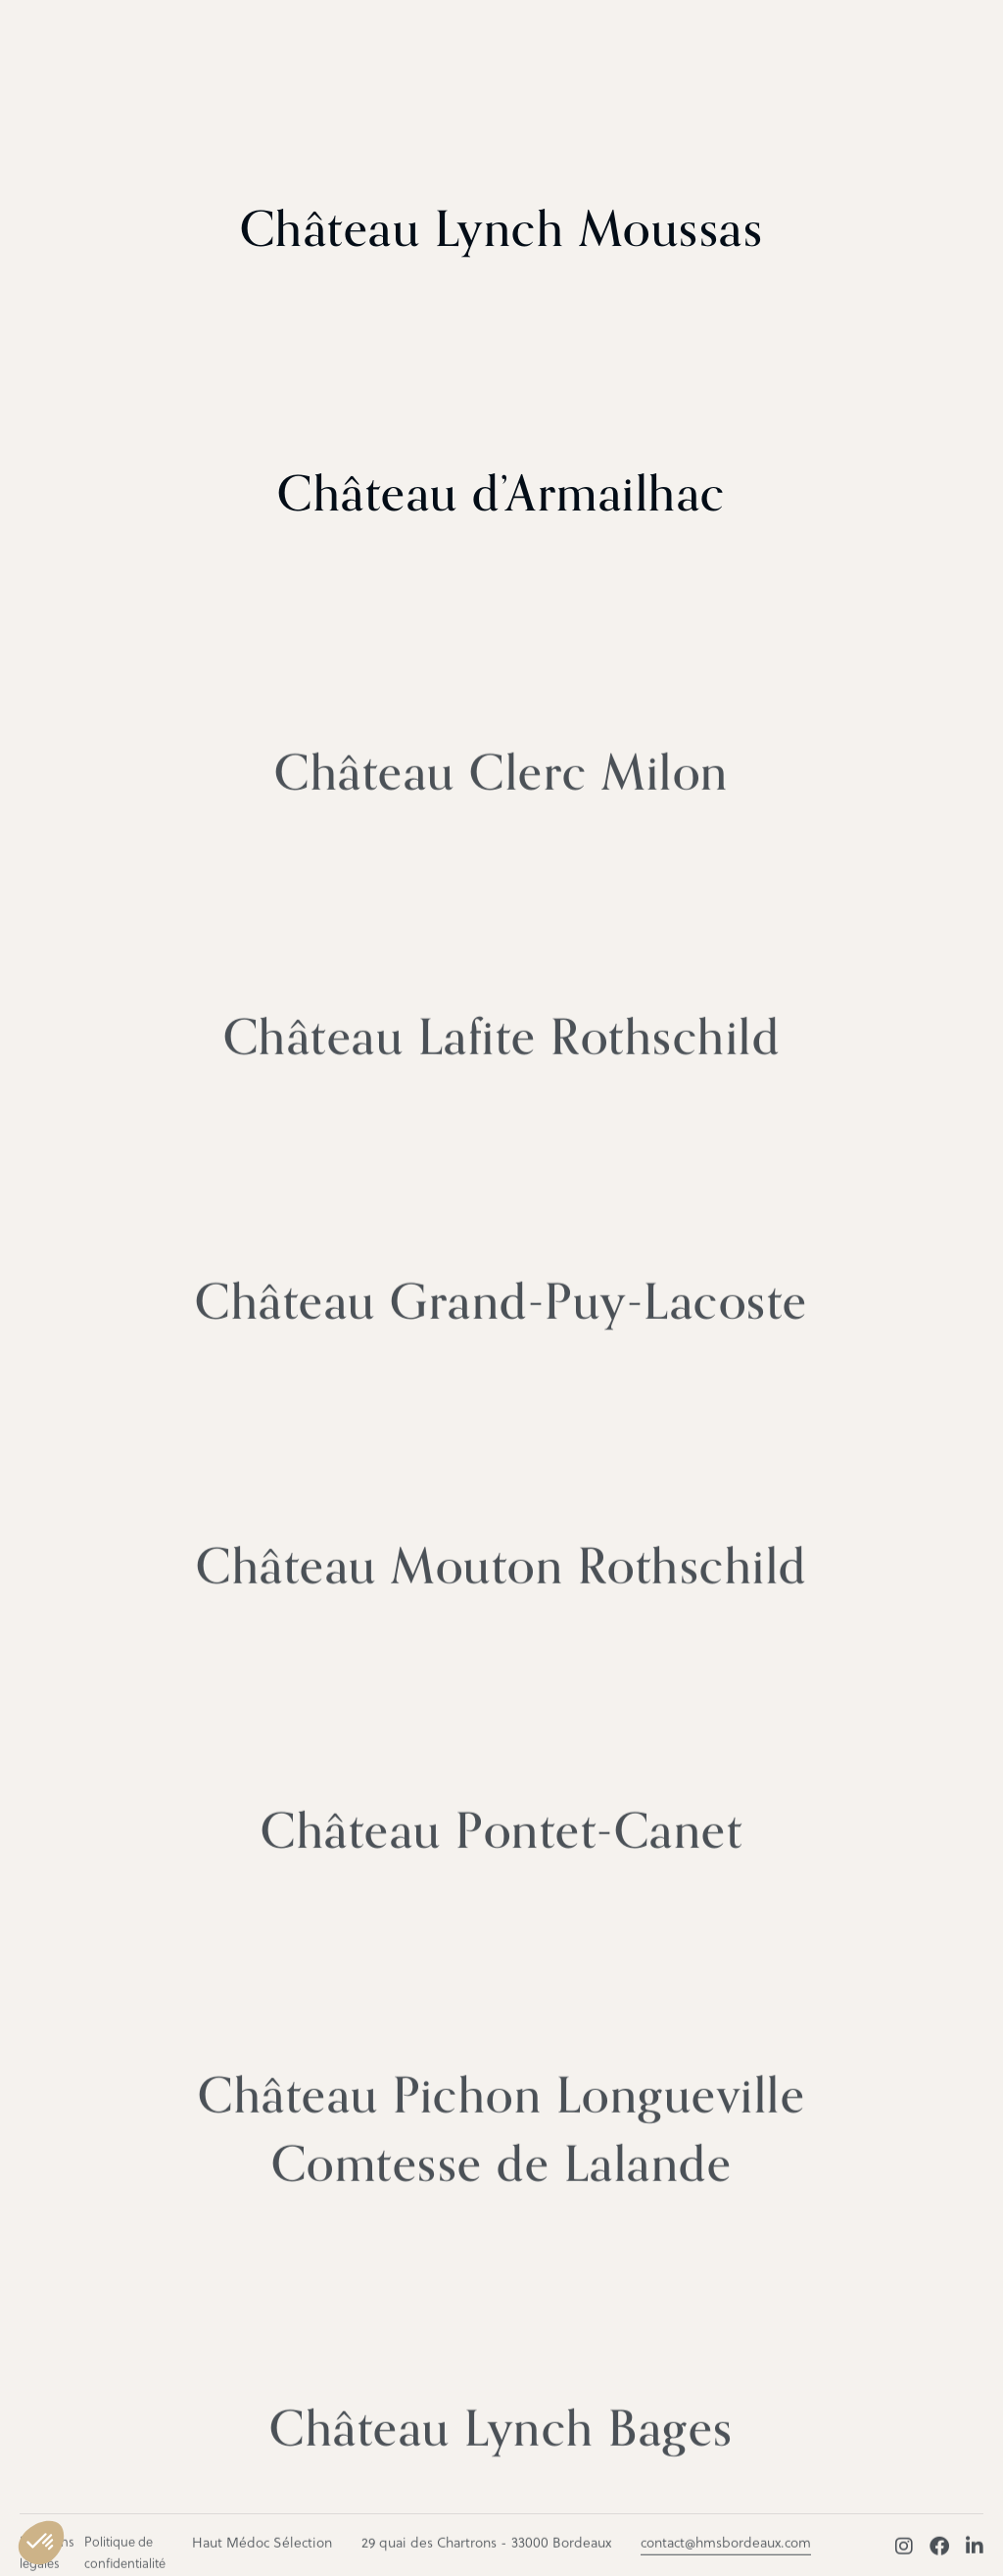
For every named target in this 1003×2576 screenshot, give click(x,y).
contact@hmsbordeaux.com (726, 2551)
